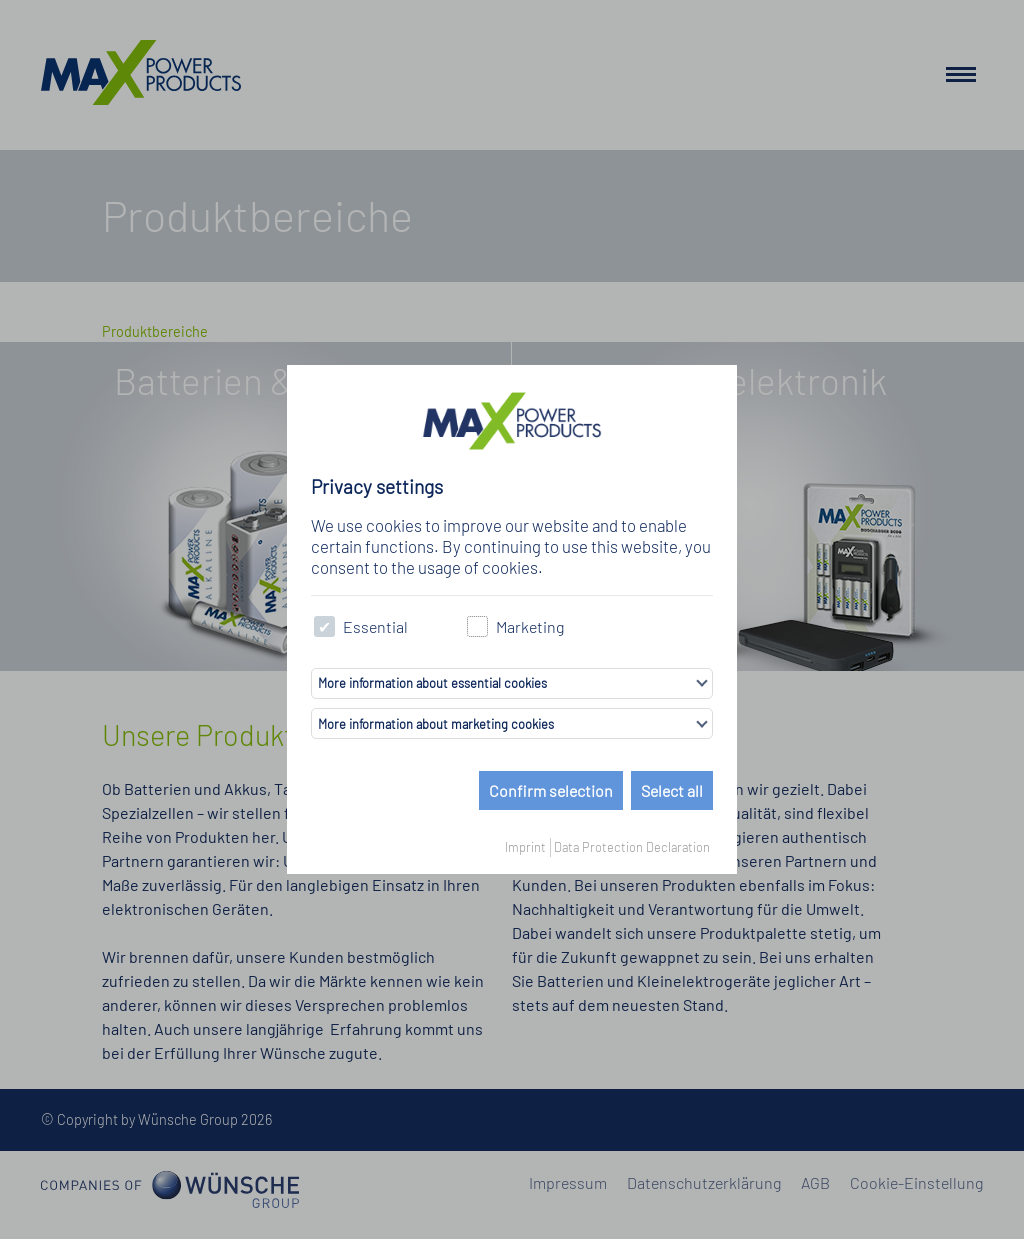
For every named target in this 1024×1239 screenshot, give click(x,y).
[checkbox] (324, 626)
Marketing (515, 626)
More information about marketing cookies (436, 724)
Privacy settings (377, 486)
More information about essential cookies (432, 683)
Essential (361, 626)
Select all (672, 790)
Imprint (525, 847)
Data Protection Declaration (632, 847)
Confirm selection (551, 790)
